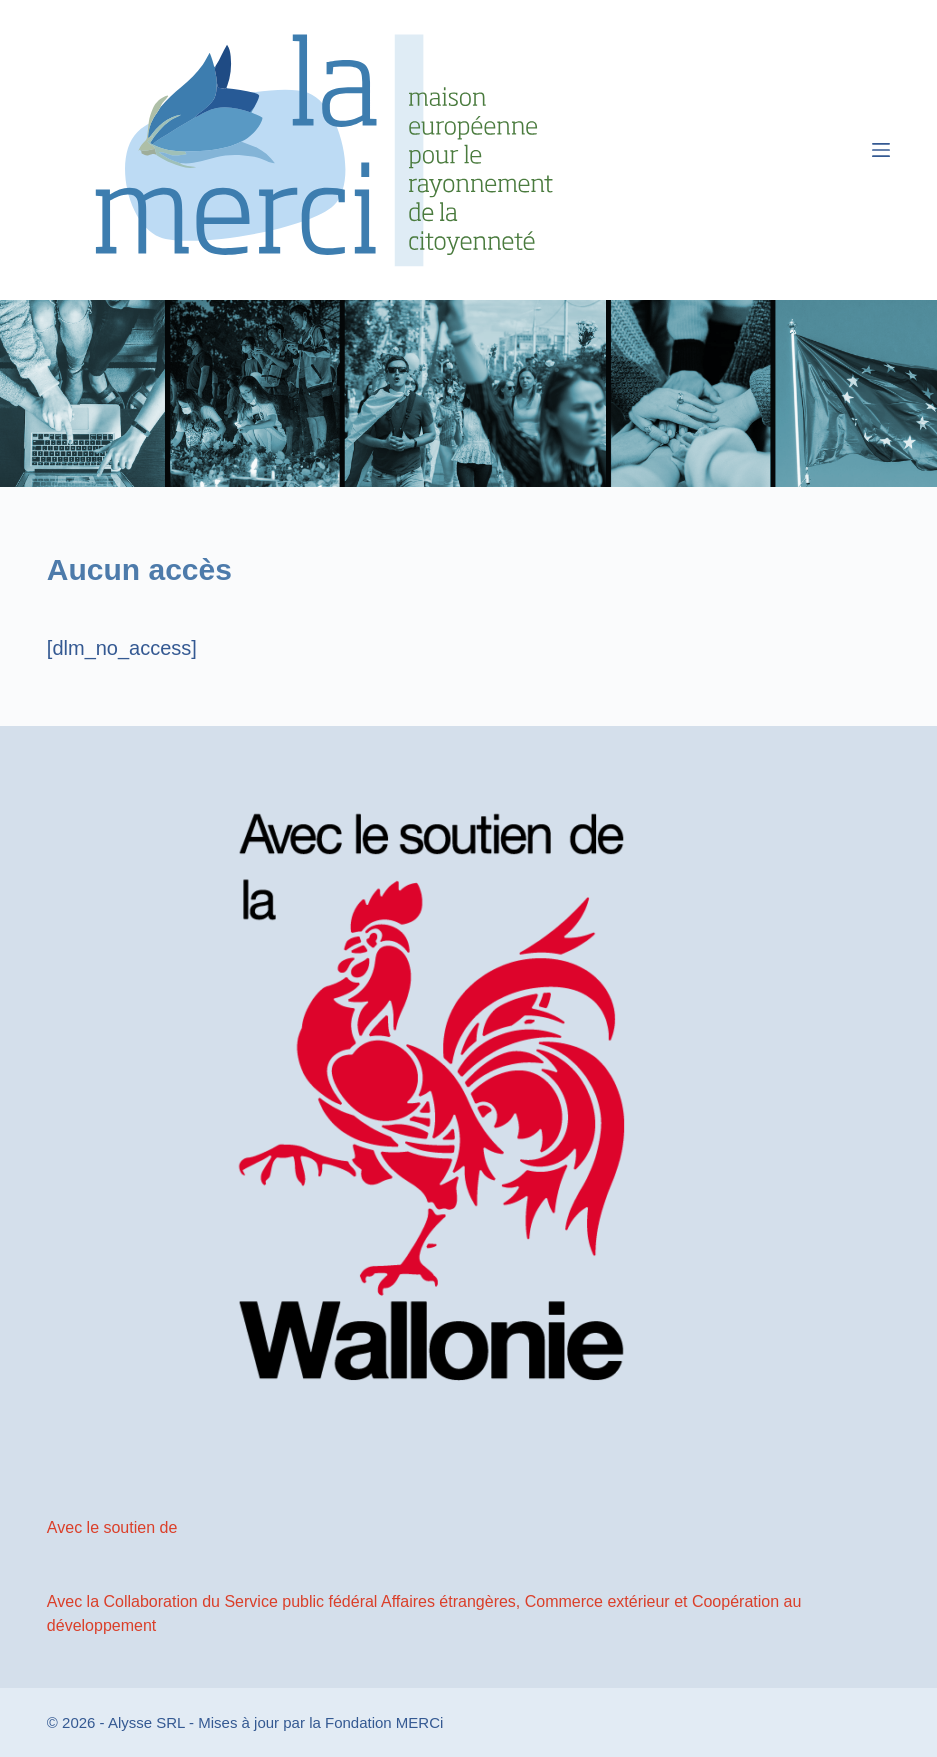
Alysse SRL (146, 1722)
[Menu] (881, 150)
